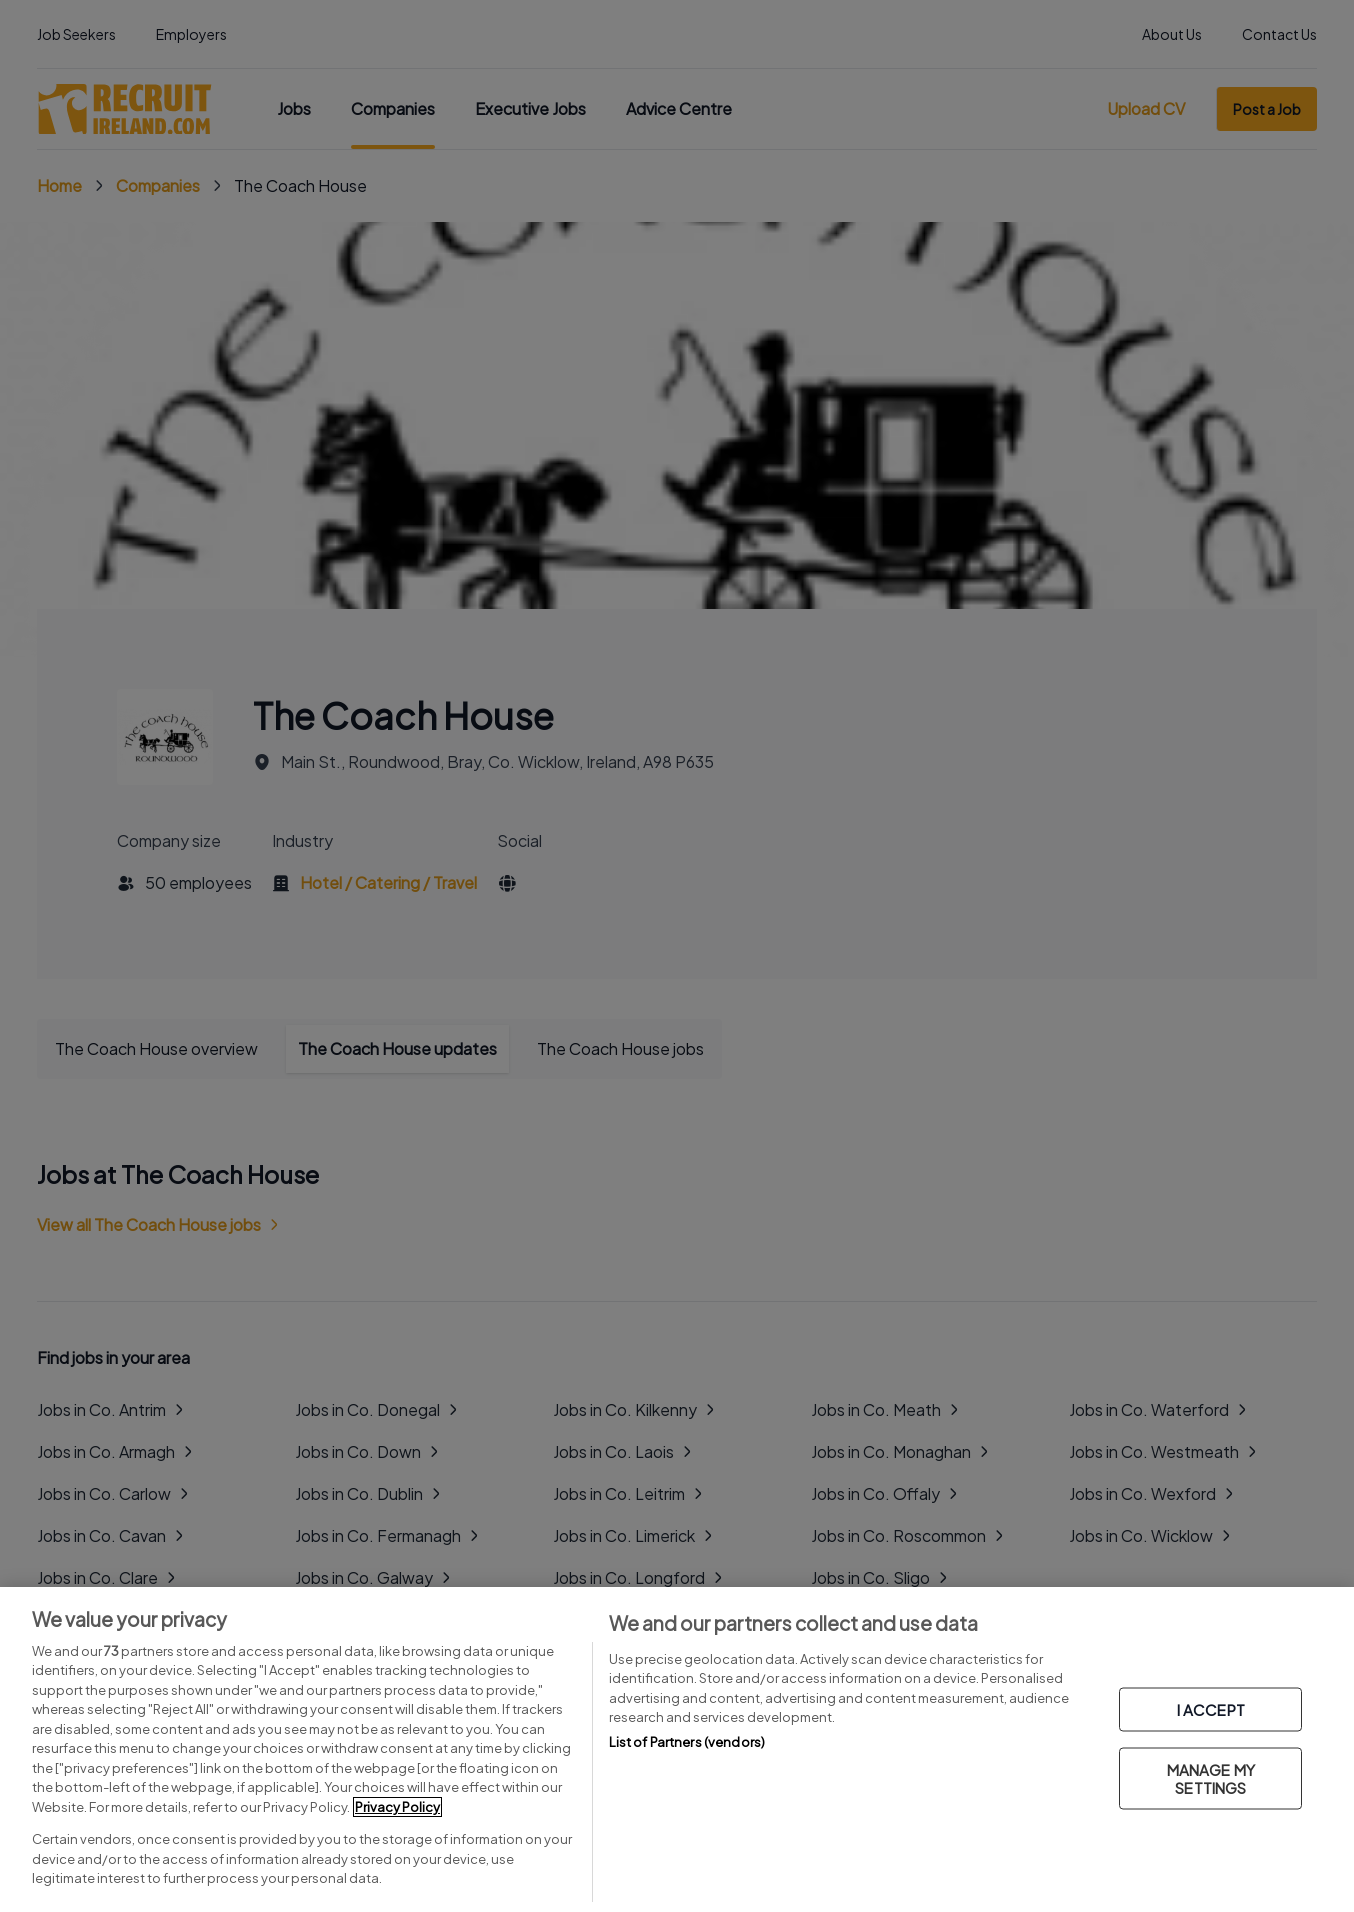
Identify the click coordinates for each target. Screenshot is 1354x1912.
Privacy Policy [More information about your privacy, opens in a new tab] (397, 1807)
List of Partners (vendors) (687, 1742)
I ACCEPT (1211, 1709)
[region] (677, 1749)
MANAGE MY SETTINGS (1211, 1778)
